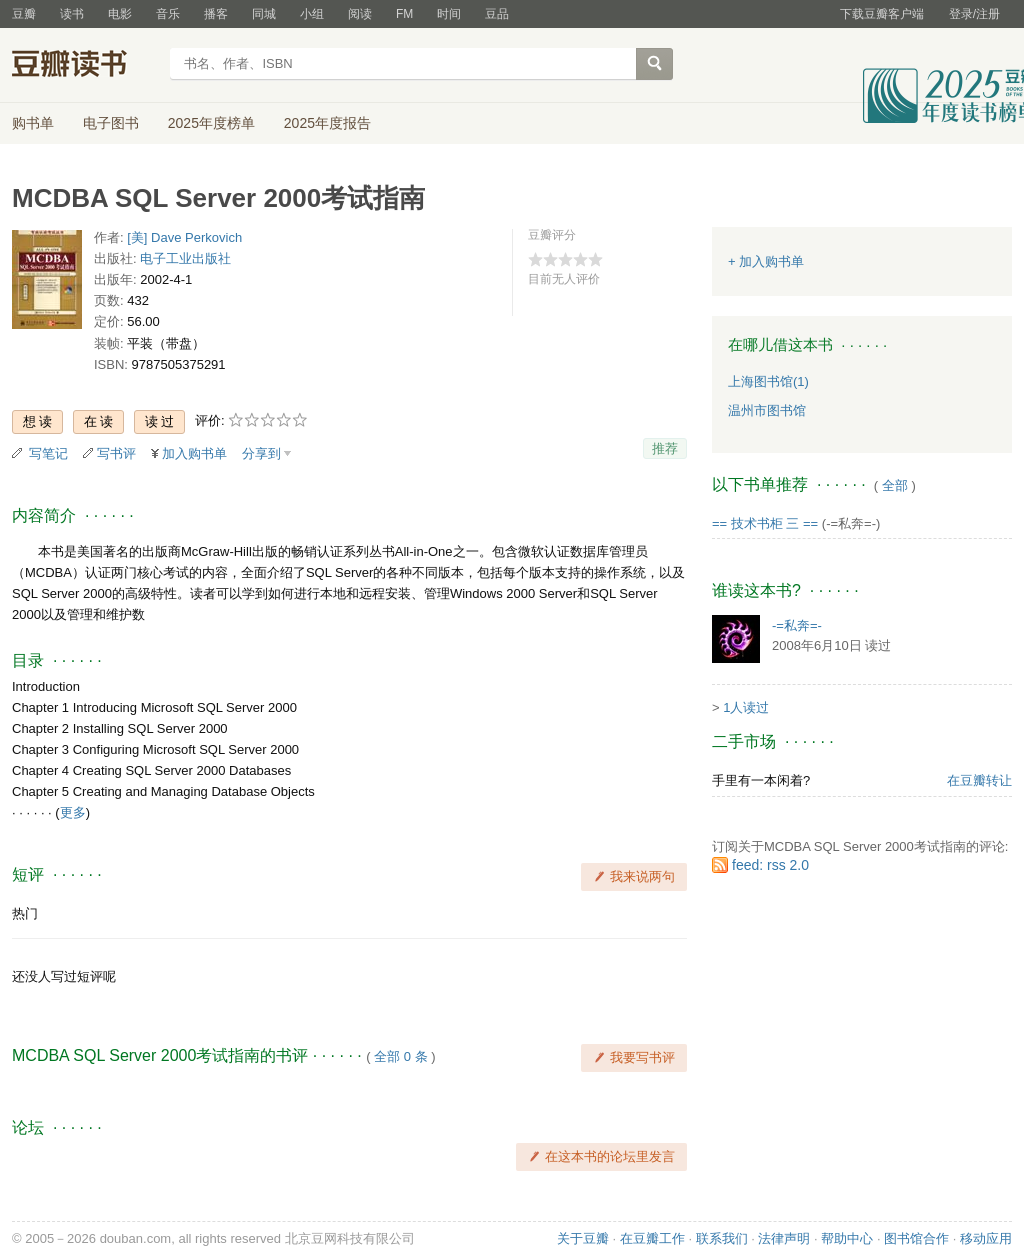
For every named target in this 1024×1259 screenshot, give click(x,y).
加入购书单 (194, 453)
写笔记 (48, 453)
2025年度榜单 (211, 123)
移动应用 (986, 1238)
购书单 (33, 123)
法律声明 (784, 1238)
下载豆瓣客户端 (882, 14)
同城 (264, 14)
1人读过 (746, 707)
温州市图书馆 (767, 410)
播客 (216, 14)
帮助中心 (847, 1238)
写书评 (116, 453)
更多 (73, 812)
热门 (25, 913)
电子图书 (111, 123)
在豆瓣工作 (652, 1238)
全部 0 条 (400, 1056)
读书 (72, 14)
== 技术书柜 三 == (765, 523)
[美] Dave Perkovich (184, 237)
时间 (449, 14)
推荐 (665, 448)
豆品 (497, 14)
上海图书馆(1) (768, 381)
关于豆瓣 (583, 1238)
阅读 (360, 14)
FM (404, 14)
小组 (312, 14)
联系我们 (722, 1238)
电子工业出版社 (185, 258)
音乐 (168, 14)
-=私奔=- (797, 625)
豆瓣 (24, 14)
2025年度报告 (327, 123)
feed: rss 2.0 (770, 865)
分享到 (261, 453)
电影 (120, 14)
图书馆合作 (916, 1238)
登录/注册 (974, 14)
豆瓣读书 (84, 66)
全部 (895, 485)
